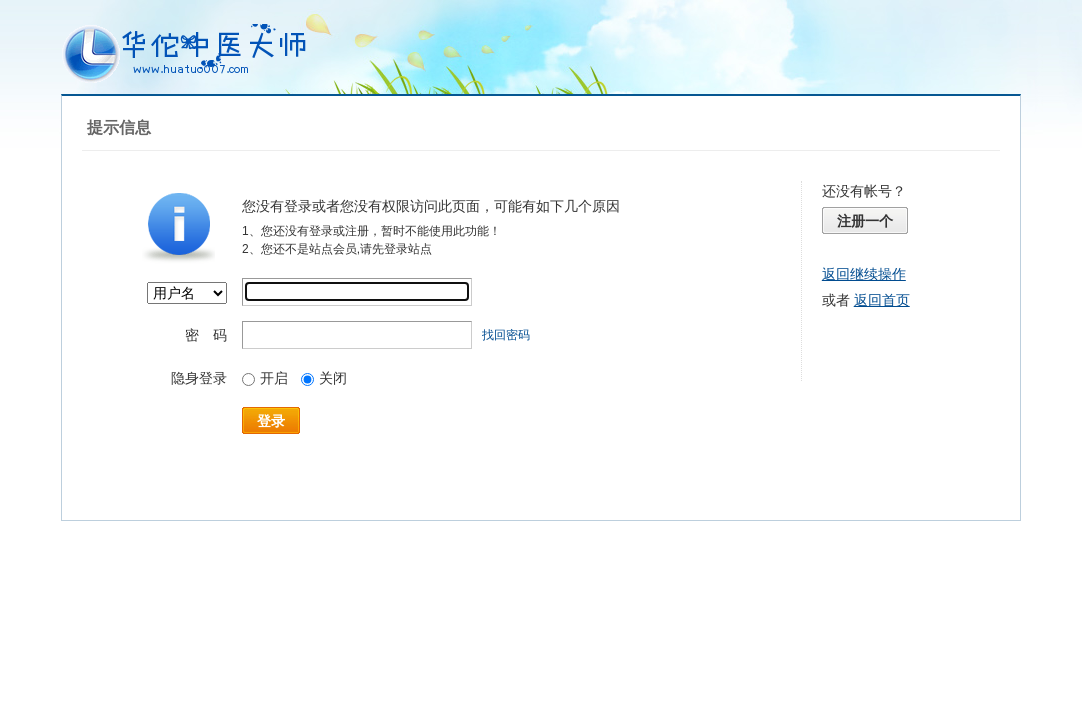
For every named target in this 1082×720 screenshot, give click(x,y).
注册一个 (865, 221)
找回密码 (506, 335)
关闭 (324, 378)
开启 (265, 378)
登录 (271, 421)
